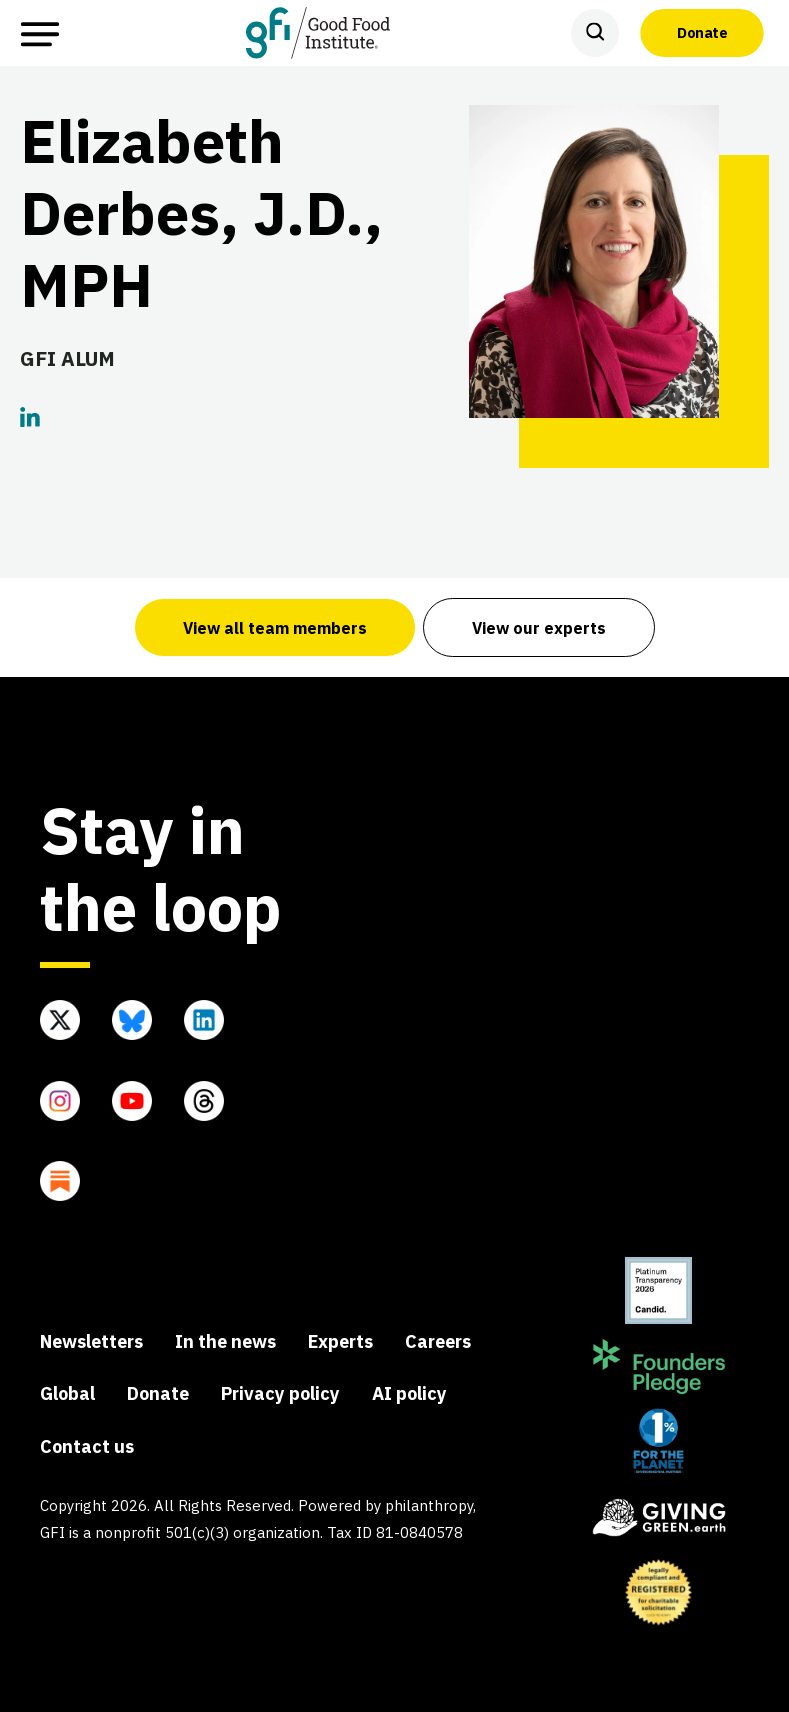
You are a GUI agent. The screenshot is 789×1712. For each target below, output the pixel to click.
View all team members (275, 628)
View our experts (539, 628)
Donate (702, 32)
